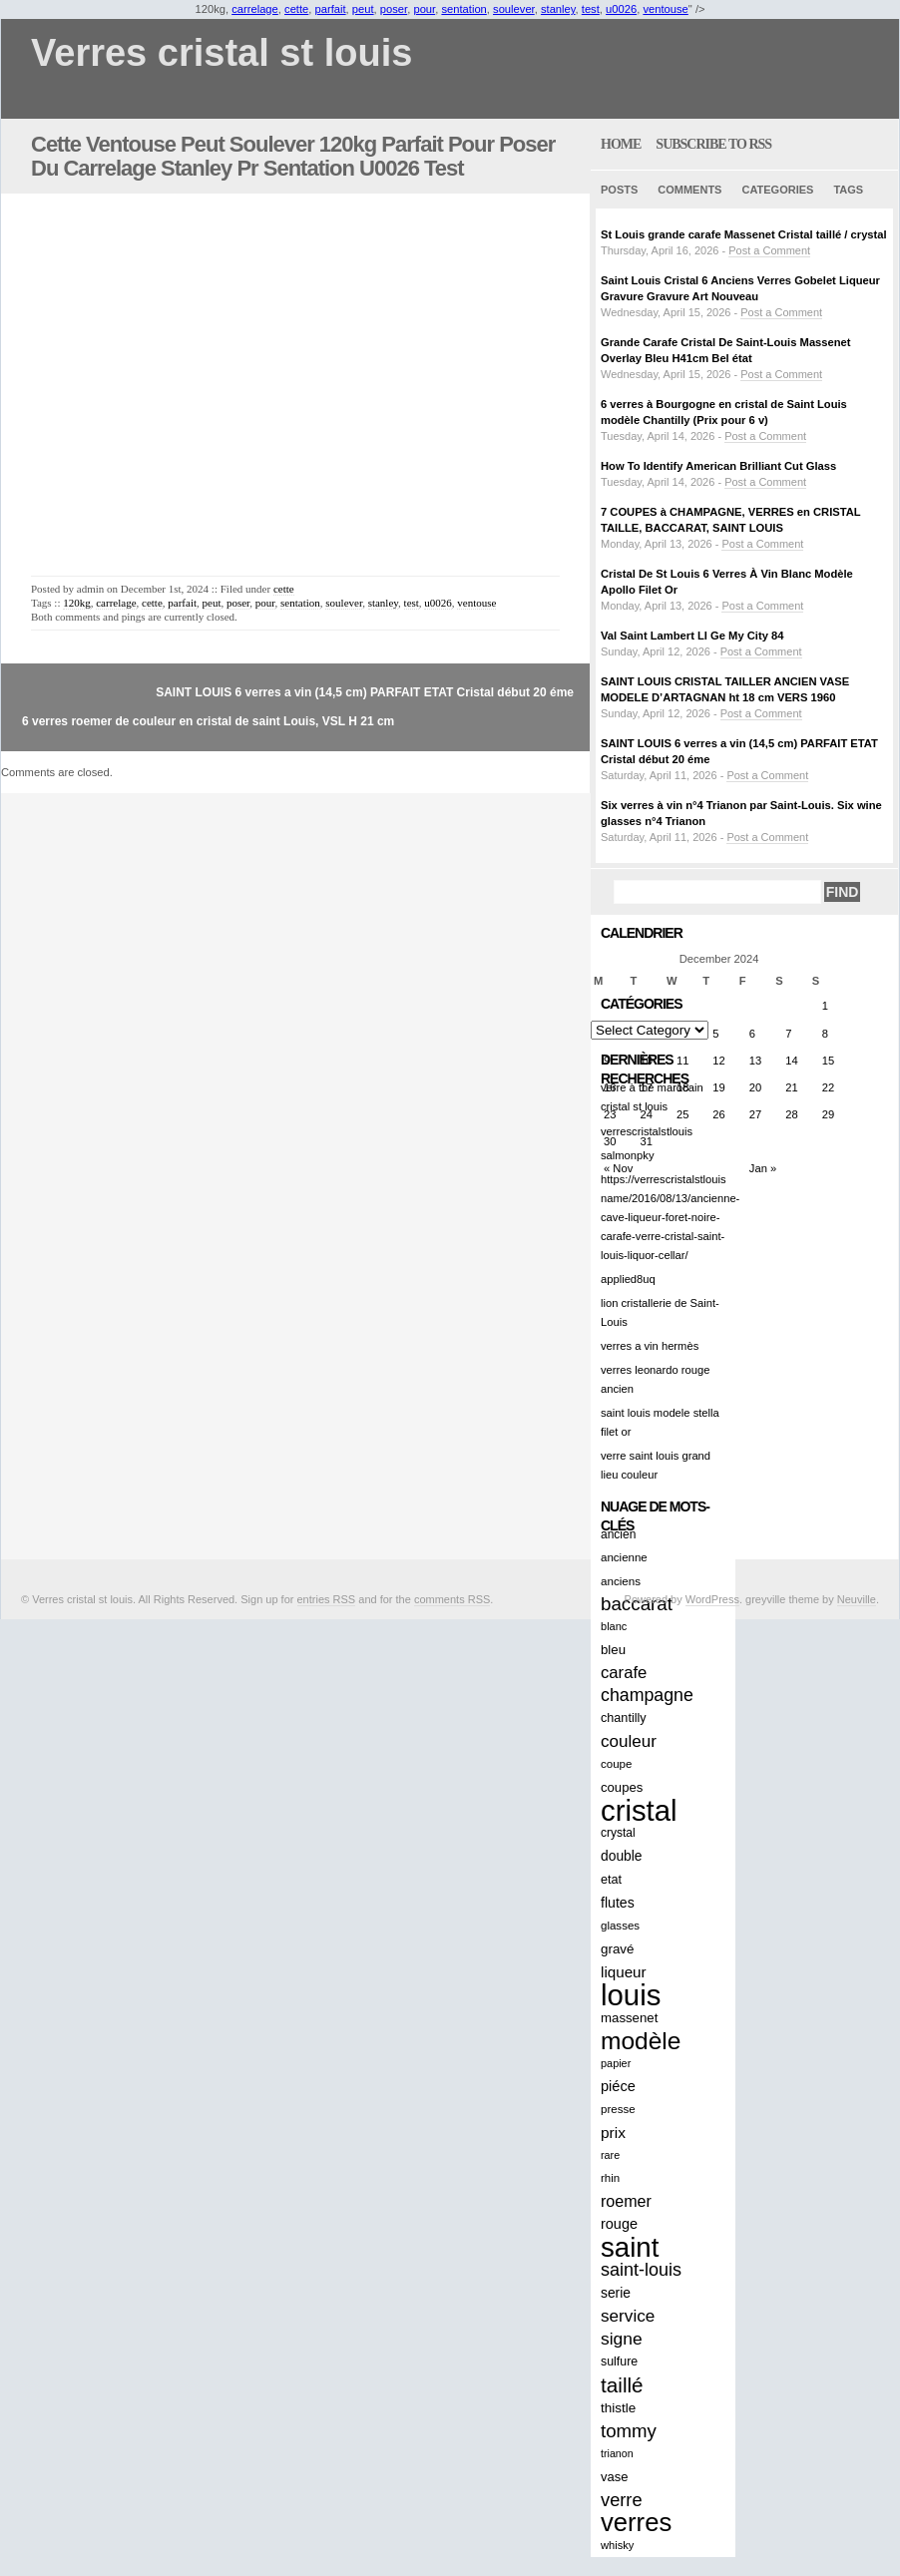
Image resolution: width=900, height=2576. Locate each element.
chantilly (624, 1718)
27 (755, 1114)
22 (828, 1087)
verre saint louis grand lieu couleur (655, 1465)
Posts (619, 190)
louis (631, 1994)
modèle (640, 2040)
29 (828, 1114)
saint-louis (641, 2270)
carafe (624, 1672)
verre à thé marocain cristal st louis (652, 1096)
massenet (629, 2017)
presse (618, 2109)
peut (363, 9)
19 (718, 1087)
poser (393, 9)
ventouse (665, 9)
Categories (777, 190)
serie (616, 2293)
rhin (610, 2178)
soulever (514, 9)
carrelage (254, 9)
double (622, 1856)
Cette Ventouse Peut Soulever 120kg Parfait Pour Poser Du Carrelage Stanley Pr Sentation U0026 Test (293, 156)
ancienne (624, 1557)
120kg (77, 603)
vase (614, 2476)
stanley (558, 9)
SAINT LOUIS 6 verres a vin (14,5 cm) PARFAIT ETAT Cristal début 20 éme (365, 692)
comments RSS (452, 1599)
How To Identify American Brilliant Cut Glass (718, 466)
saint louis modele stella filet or (660, 1422)
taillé (622, 2384)
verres (636, 2522)
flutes (618, 1903)
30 (610, 1141)
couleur (629, 1741)
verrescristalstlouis (646, 1131)
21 (791, 1087)
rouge (619, 2224)
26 (718, 1114)
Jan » (762, 1168)
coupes (622, 1787)
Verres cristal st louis (221, 53)
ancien (618, 1534)
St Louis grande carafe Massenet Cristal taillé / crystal (744, 234)
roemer (626, 2201)
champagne (647, 1695)
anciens (621, 1580)
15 (828, 1061)
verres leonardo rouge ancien (655, 1379)
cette (296, 9)
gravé (617, 1948)
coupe (616, 1764)
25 (682, 1114)
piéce (618, 2086)
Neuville (856, 1599)
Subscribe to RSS (713, 144)
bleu (613, 1649)
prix (613, 2132)
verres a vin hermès (649, 1346)
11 (682, 1061)
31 (646, 1141)
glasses (620, 1926)
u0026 (621, 9)
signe (622, 2339)
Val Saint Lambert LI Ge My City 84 (692, 636)
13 (755, 1061)
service (628, 2316)
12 (718, 1061)
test (591, 9)
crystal (618, 1833)
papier (616, 2063)
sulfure (619, 2361)
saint (630, 2247)
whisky (617, 2545)
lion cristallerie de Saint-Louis (660, 1312)
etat (611, 1880)
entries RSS (326, 1599)
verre (622, 2499)
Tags (848, 190)
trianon (617, 2453)
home (621, 144)
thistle (618, 2407)
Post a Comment (769, 250)
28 (791, 1114)
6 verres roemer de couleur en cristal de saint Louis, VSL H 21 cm (208, 721)
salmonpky (627, 1155)
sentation (463, 9)
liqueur (624, 1971)
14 (791, 1061)
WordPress (712, 1599)
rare (610, 2155)
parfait (330, 9)
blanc (614, 1626)
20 (755, 1087)
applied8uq (628, 1279)
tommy (629, 2430)
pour (424, 9)
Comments (689, 190)
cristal (639, 1810)
